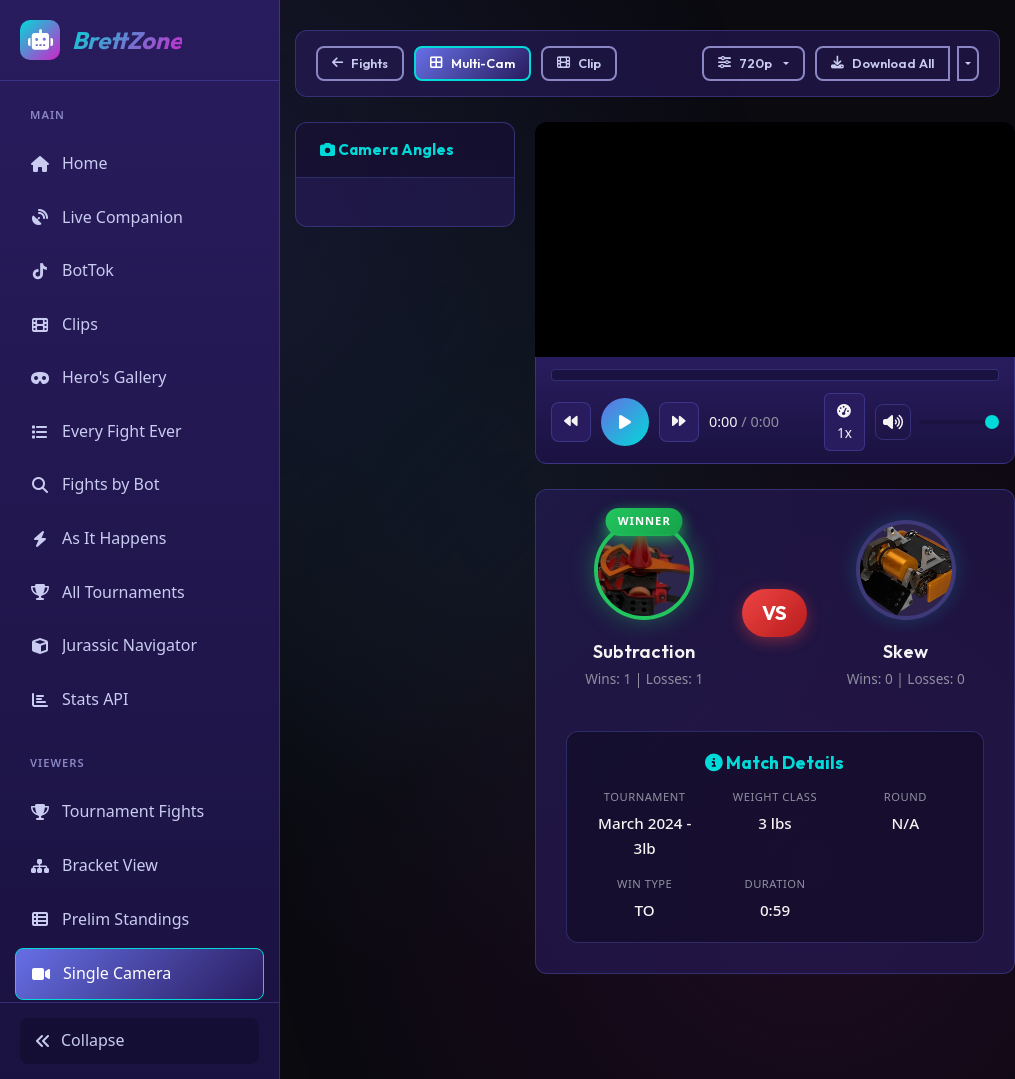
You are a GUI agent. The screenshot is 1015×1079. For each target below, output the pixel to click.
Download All (882, 63)
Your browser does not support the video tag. (775, 242)
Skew (905, 651)
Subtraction (644, 651)
